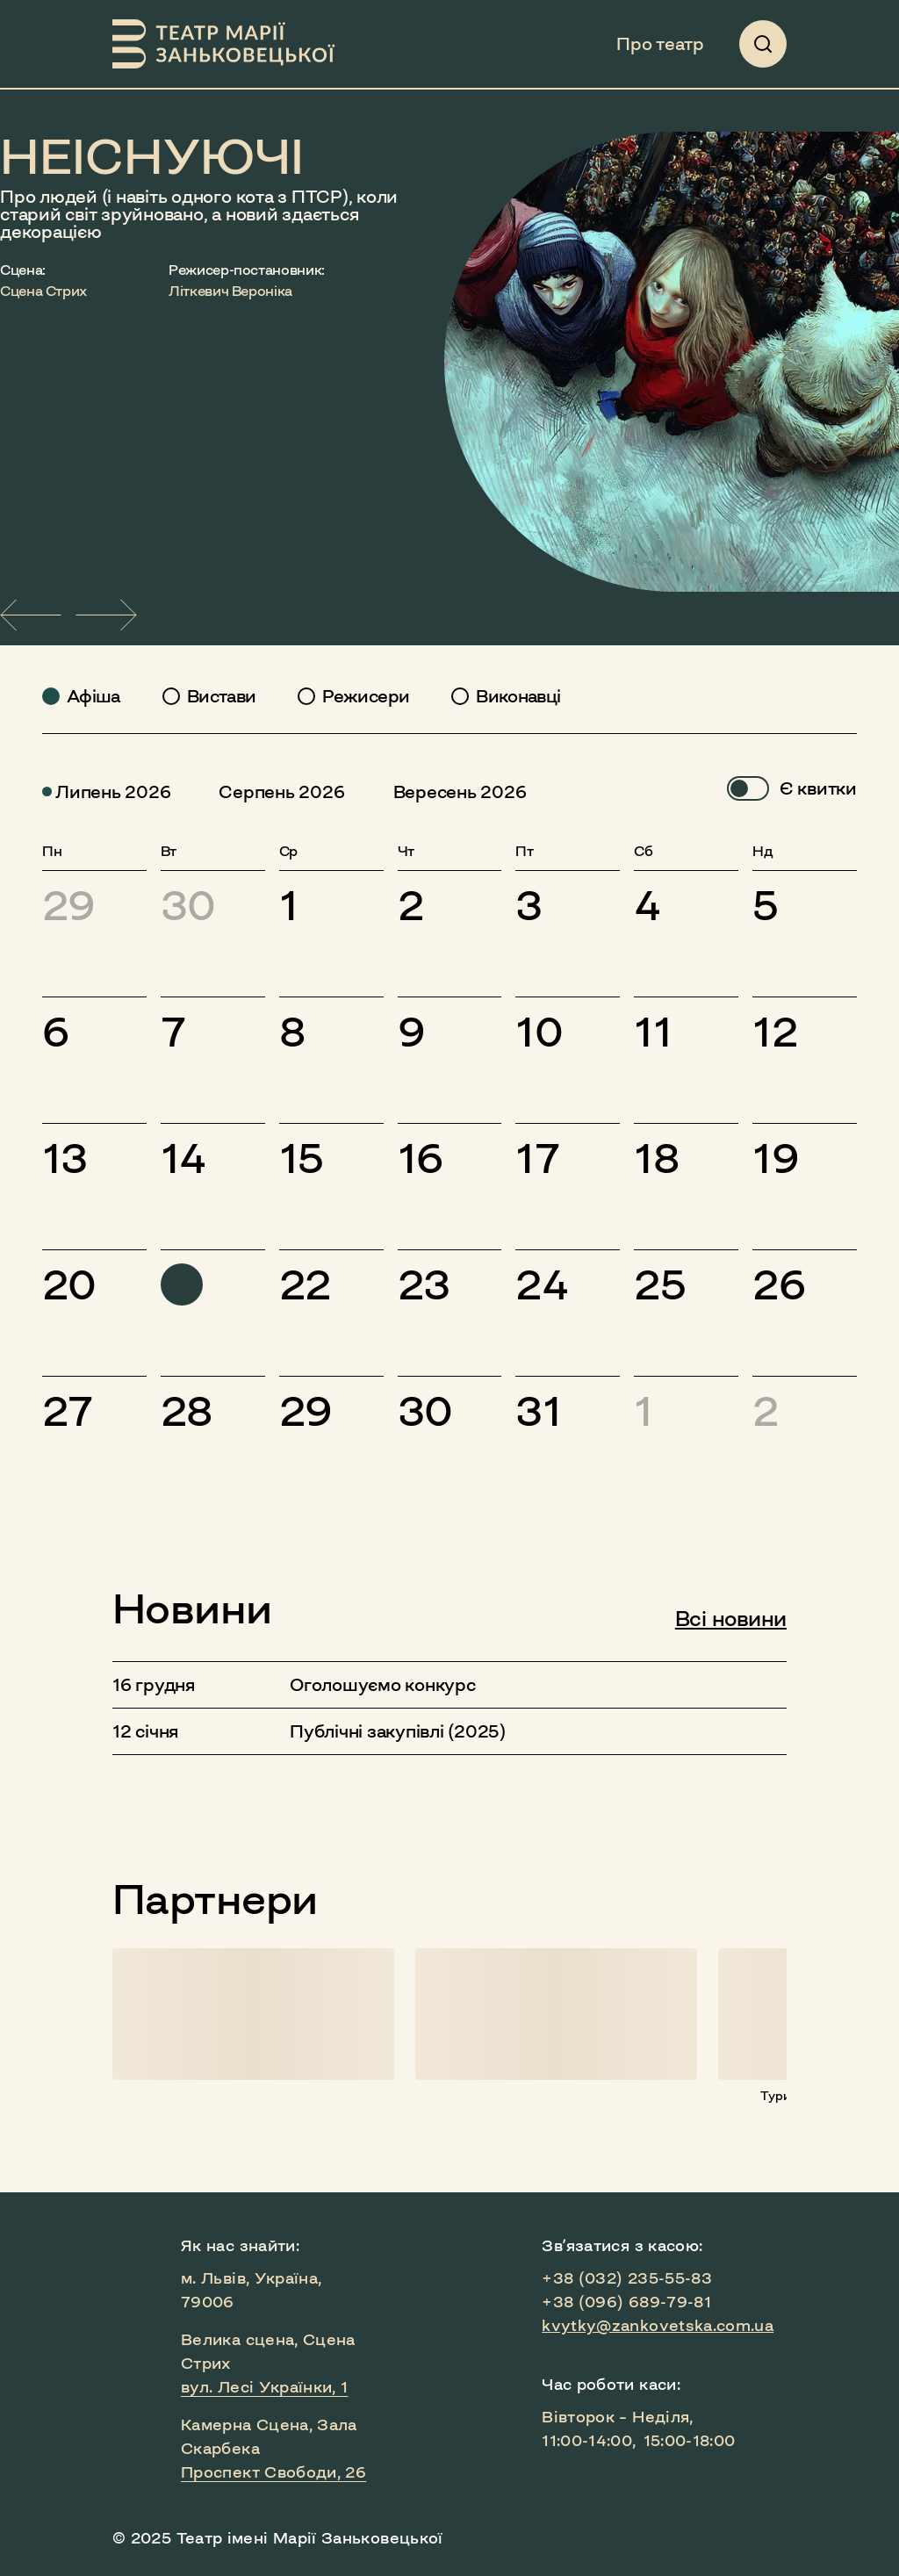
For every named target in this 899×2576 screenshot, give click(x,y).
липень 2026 (106, 792)
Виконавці (518, 696)
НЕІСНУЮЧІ (152, 154)
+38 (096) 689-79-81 (626, 2302)
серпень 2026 (274, 792)
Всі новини (731, 1619)
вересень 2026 (453, 792)
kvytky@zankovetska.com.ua (657, 2326)
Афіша (93, 696)
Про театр (660, 44)
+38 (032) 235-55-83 (627, 2278)
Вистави (221, 696)
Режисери (365, 696)
